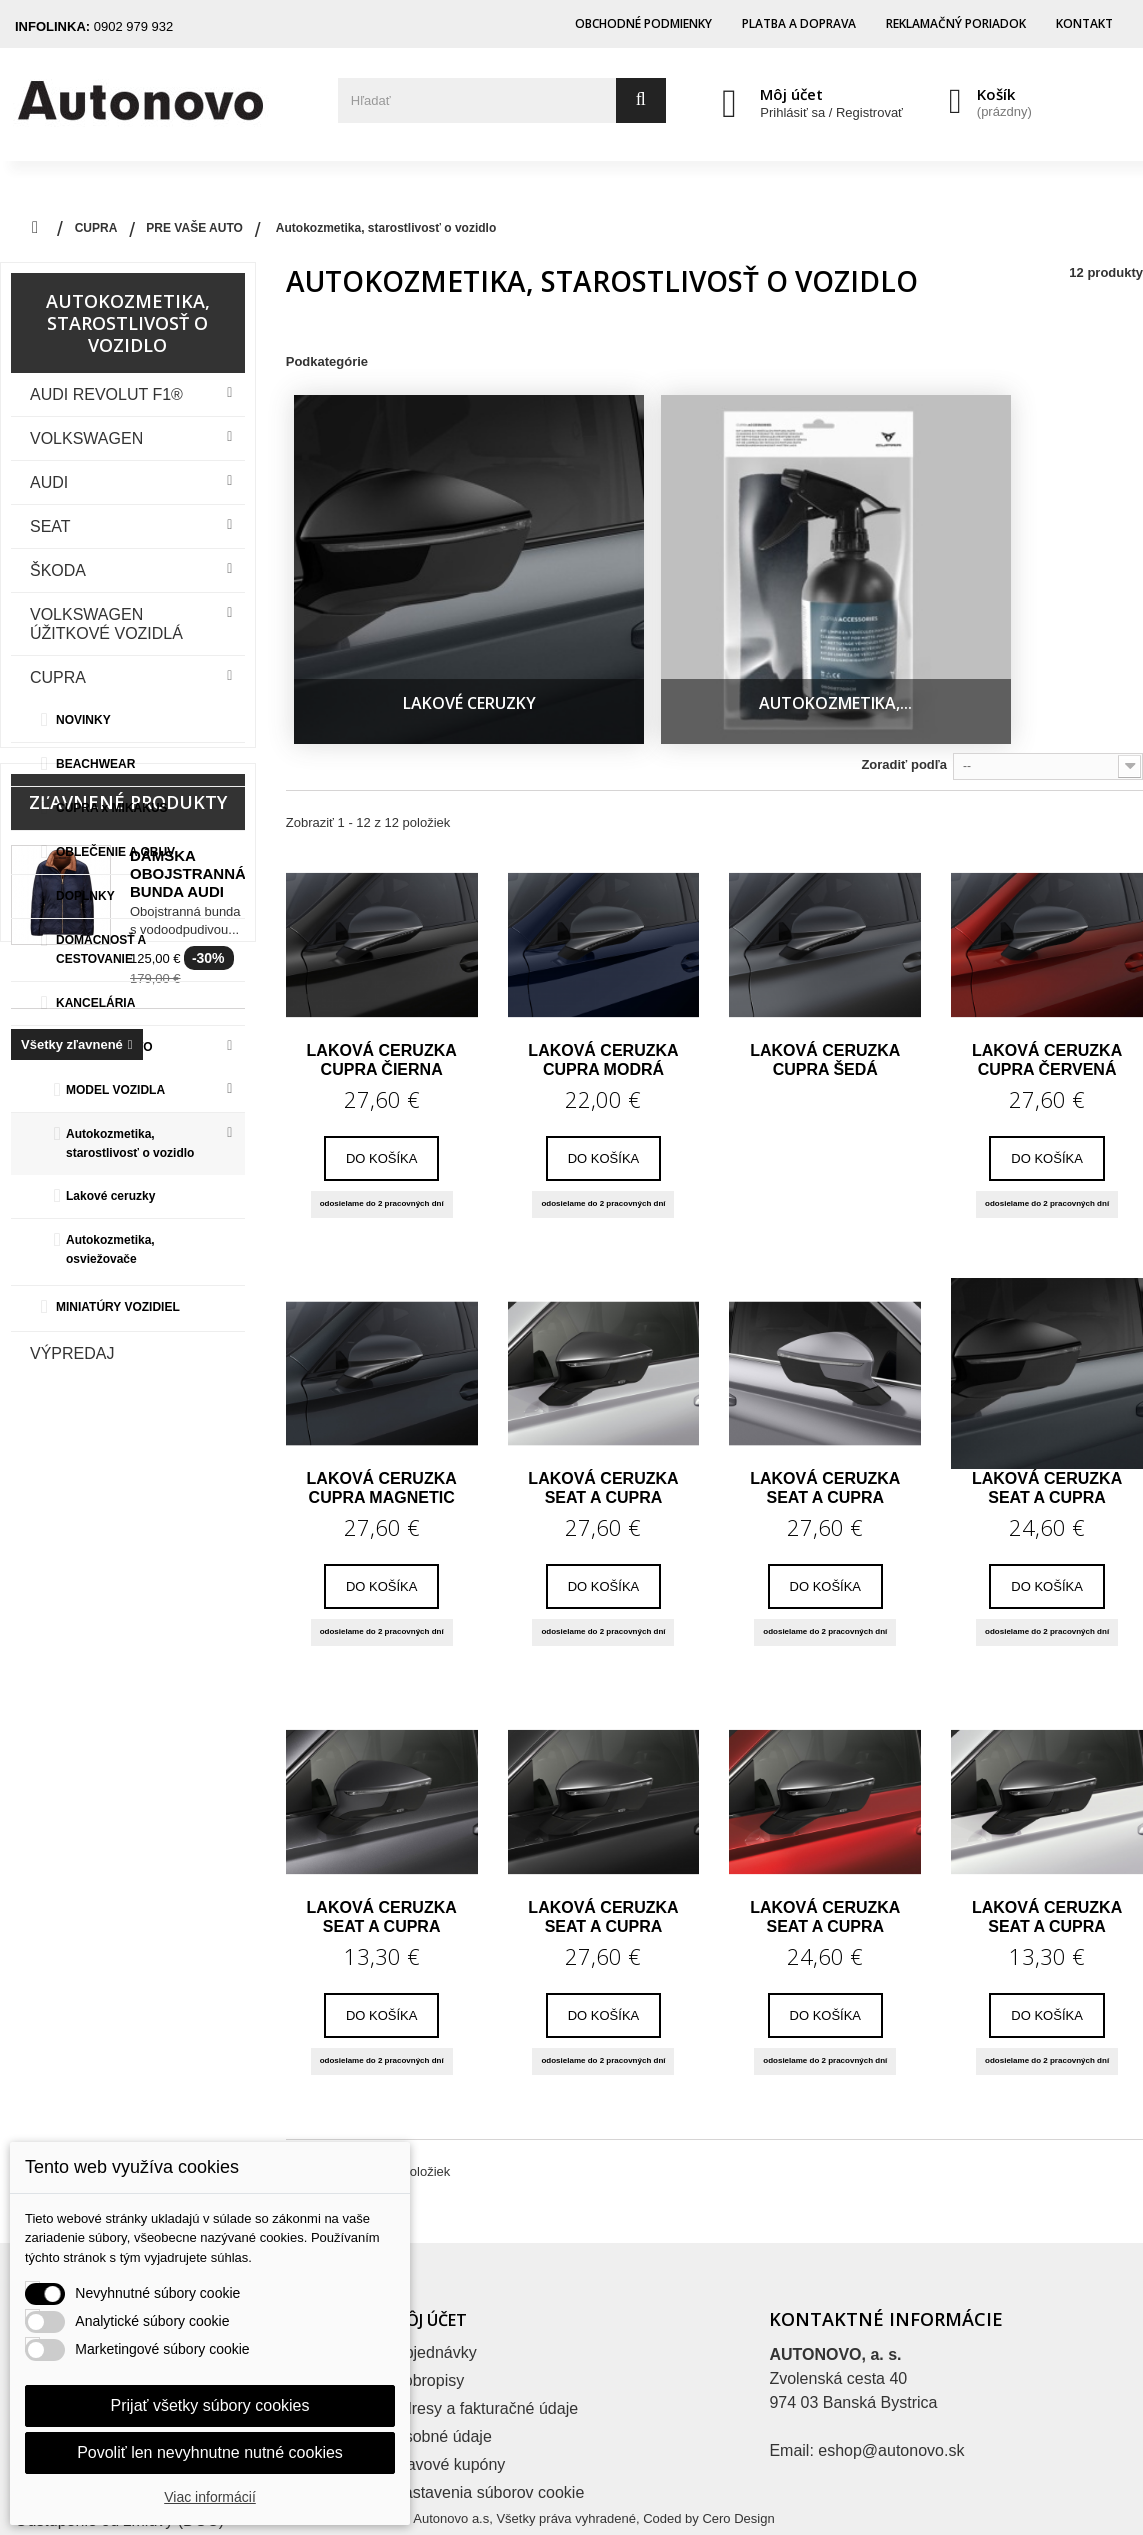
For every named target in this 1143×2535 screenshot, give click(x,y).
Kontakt (1084, 23)
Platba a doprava (799, 23)
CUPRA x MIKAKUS (112, 808)
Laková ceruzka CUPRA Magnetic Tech (382, 1404)
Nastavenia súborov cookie (488, 2408)
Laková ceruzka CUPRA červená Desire (1047, 976)
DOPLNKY (85, 896)
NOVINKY (83, 720)
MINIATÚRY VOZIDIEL (118, 1307)
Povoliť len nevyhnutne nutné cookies (210, 2452)
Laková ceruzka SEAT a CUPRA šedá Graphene (382, 1833)
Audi (49, 482)
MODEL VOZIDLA (115, 1090)
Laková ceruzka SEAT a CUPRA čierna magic (603, 1833)
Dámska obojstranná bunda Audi (188, 1521)
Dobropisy (428, 2296)
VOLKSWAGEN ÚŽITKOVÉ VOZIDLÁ (106, 624)
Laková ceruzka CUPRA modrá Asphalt (603, 976)
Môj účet (791, 94)
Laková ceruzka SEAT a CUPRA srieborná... (825, 1404)
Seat (50, 526)
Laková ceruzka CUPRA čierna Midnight (382, 976)
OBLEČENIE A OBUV (115, 852)
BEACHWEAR (95, 764)
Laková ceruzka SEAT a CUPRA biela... (603, 1404)
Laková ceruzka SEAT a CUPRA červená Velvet (825, 1833)
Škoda (58, 570)
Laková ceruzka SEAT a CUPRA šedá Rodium (1047, 1404)
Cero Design (738, 2502)
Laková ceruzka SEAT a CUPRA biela (1047, 1833)
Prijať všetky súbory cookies (210, 2405)
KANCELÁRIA (95, 1003)
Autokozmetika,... (710, 619)
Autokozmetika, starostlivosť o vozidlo (130, 1143)
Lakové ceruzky (110, 1196)
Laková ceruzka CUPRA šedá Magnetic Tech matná (825, 976)
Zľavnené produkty (128, 1450)
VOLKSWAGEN (86, 438)
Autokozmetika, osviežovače (110, 1249)
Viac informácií (210, 2497)
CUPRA (58, 677)
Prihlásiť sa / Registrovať (831, 112)
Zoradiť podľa (904, 680)
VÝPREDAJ (72, 1353)
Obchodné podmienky (643, 23)
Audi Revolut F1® (106, 394)
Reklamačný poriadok (956, 23)
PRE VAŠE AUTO (104, 1047)
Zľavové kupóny (448, 2380)
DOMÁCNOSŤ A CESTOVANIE (101, 949)
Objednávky (434, 2268)
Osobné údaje (442, 2352)
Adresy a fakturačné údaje (485, 2324)
